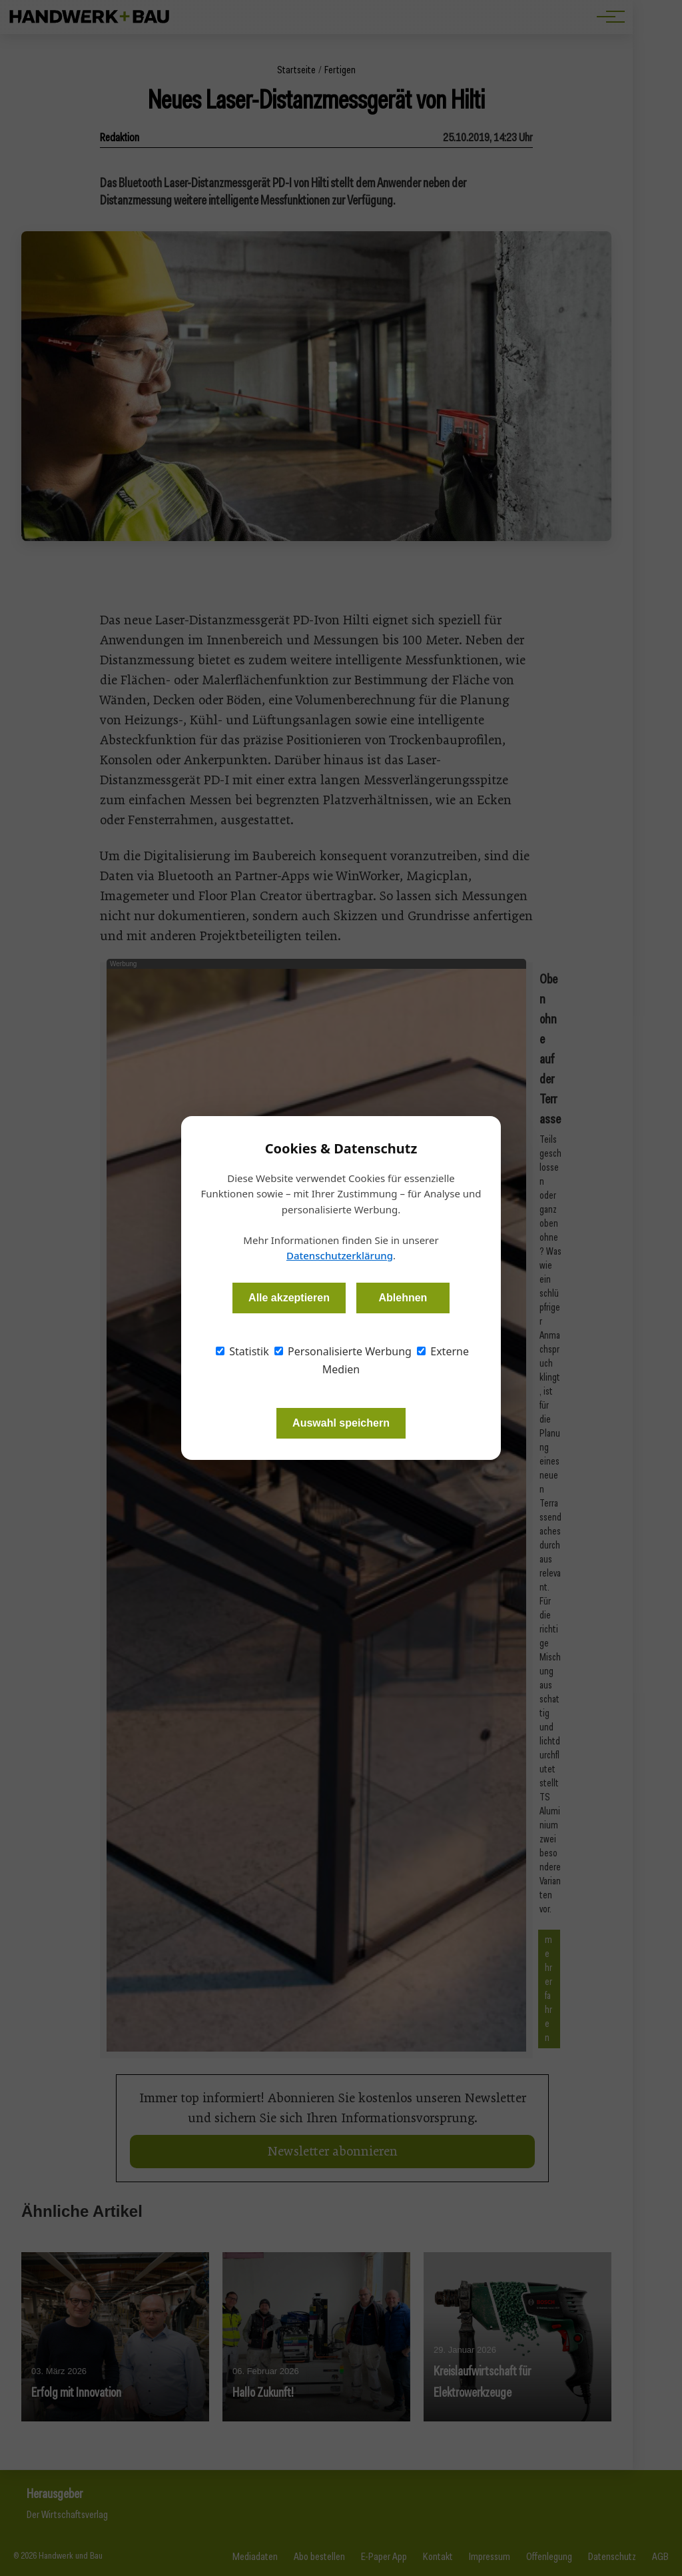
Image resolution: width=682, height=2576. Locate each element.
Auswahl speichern (341, 1423)
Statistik (242, 1351)
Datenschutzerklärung (339, 1255)
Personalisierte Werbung (343, 1351)
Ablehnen (402, 1297)
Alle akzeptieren (289, 1297)
